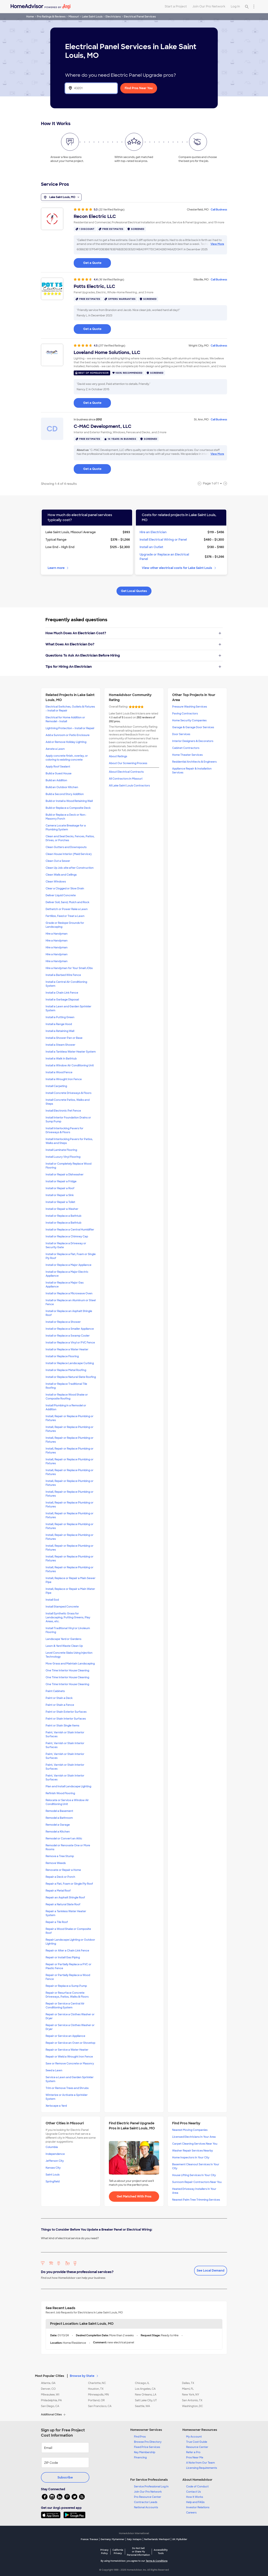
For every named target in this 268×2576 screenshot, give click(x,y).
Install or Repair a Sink (60, 1195)
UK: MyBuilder (179, 2539)
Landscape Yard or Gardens (63, 1639)
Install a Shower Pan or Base (64, 1038)
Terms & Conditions (157, 2560)
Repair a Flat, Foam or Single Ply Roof (69, 1883)
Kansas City (53, 2167)
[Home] (40, 6)
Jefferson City (55, 2160)
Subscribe (65, 2477)
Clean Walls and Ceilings (61, 874)
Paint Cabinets (55, 1691)
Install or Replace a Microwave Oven (69, 1293)
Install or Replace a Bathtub (63, 1215)
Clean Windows (56, 881)
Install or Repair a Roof (60, 1188)
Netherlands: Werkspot (157, 2539)
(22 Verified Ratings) (111, 209)
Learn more (58, 568)
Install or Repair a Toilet (60, 1202)
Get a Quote (92, 263)
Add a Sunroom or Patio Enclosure (68, 735)
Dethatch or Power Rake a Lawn (67, 909)
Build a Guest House (58, 773)
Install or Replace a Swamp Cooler (68, 1335)
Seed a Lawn (54, 2070)
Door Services (181, 734)
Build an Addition (56, 780)
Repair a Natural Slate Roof (63, 1904)
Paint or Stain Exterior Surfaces (66, 1711)
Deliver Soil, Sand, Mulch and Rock (67, 902)
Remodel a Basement (59, 1811)
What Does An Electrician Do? (133, 644)
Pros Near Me (194, 2457)
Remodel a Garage (58, 1824)
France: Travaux (89, 2539)
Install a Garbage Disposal (62, 999)
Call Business (219, 209)
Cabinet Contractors (185, 748)
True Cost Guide (196, 2441)
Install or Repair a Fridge (61, 1181)
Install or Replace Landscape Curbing (70, 1363)
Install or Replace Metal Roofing (66, 1370)
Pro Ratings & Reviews (51, 16)
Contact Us (193, 2491)
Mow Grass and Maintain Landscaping (70, 1663)
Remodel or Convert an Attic (64, 1838)
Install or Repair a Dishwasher (65, 1174)
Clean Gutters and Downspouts (66, 847)
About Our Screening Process (128, 763)
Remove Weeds (56, 1863)
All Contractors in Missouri (125, 778)
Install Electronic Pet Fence (63, 1110)
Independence (55, 2154)
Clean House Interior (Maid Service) (69, 854)
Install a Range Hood (59, 1024)
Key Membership (144, 2452)
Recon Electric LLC (95, 216)
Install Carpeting (56, 1086)
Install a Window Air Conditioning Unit (70, 1065)
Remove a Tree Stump (60, 1856)
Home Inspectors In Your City (190, 2157)
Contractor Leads (145, 2502)
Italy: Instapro (134, 2539)
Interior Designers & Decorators (192, 741)
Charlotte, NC (97, 2383)
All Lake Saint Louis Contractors (129, 785)
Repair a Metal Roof (58, 1890)
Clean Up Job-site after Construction (70, 867)
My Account (194, 2436)
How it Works (194, 2497)
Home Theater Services (187, 754)
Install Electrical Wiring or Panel (163, 540)
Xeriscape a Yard (56, 2105)
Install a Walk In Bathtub (61, 1058)
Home (30, 16)
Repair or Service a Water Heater (67, 2049)
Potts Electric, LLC (94, 286)
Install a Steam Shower (60, 1044)
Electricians (113, 16)
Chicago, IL (142, 2383)
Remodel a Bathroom (59, 1818)
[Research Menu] (254, 6)
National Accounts (146, 2507)
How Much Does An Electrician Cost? (133, 633)
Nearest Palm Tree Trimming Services (196, 2199)
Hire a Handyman (57, 933)
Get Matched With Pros (134, 2196)
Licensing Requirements (201, 2468)
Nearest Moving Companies (190, 2130)
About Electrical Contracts (126, 771)
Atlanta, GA (48, 2383)
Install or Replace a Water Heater (67, 1349)
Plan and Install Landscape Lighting (68, 1786)
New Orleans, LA (145, 2394)
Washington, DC (192, 2406)
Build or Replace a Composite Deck (68, 808)
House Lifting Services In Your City (194, 2175)
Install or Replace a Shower (63, 1322)
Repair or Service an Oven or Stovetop (70, 2042)
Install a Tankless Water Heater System (71, 1051)
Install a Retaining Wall (60, 1031)
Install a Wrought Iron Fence (64, 1079)
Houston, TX (95, 2388)
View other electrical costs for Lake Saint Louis (179, 568)
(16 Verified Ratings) (111, 279)
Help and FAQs (195, 2502)
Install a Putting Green (60, 1017)
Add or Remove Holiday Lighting (66, 742)
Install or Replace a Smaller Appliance (70, 1328)
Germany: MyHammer (112, 2539)
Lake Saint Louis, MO (61, 197)
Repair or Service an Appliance (65, 2036)
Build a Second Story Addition (65, 794)
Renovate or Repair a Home (63, 1870)
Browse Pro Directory (148, 2441)
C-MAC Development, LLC (102, 426)
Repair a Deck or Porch (60, 1876)
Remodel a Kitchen (58, 1831)
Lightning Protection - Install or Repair (70, 728)
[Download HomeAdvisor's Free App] (52, 2515)
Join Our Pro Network (208, 6)
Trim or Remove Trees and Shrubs (67, 2088)
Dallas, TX (188, 2383)
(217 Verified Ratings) (111, 345)
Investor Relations (197, 2507)
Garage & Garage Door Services (193, 727)
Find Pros (140, 2436)
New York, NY (190, 2394)
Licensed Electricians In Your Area (194, 2136)
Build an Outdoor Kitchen (62, 787)
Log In (235, 6)
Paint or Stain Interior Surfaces (66, 1718)
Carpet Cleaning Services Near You (194, 2143)
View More (217, 244)
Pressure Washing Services (189, 706)
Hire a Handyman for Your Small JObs (69, 968)
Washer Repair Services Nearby (192, 2150)
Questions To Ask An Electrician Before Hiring (133, 655)
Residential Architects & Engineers (194, 761)
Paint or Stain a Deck (59, 1698)
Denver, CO (48, 2388)
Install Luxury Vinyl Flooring (63, 1156)
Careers (191, 2512)
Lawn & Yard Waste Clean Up (64, 1646)
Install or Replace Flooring (62, 1356)
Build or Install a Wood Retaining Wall (69, 801)
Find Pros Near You (139, 88)
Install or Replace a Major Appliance (68, 1265)
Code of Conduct (197, 2486)
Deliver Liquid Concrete (61, 895)
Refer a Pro (193, 2452)
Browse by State (84, 2376)
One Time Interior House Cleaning (67, 1670)
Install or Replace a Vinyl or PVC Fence (70, 1342)
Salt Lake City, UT (146, 2400)
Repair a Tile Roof (57, 1922)
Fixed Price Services (147, 2447)
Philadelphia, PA (51, 2400)
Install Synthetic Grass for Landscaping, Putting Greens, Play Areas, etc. (68, 1617)
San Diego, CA (50, 2406)
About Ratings (118, 756)
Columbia (52, 2147)
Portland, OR (96, 2400)
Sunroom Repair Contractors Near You (197, 2182)
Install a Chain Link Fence (62, 992)
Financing (140, 2457)
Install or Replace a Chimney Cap (67, 1236)
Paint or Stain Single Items (62, 1725)
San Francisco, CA (99, 2406)
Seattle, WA (142, 2406)
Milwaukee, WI (50, 2394)
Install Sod (52, 1599)
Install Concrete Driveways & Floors (68, 1093)
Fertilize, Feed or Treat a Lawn (65, 916)
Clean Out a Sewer (58, 861)
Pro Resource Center (147, 2497)
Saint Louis (53, 2174)
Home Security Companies (189, 720)
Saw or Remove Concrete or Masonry (70, 2063)
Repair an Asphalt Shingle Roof (65, 1897)
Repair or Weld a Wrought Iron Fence (69, 2056)
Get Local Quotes (134, 591)
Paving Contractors (185, 713)
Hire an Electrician (153, 532)
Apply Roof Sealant (58, 766)
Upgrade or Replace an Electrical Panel (164, 557)
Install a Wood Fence (59, 1072)
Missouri (73, 16)
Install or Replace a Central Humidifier (70, 1229)
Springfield (53, 2181)
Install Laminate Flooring (61, 1150)
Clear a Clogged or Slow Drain (65, 888)
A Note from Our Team (200, 2462)
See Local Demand (210, 2270)
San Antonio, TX (192, 2400)
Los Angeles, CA (145, 2388)
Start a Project (176, 6)
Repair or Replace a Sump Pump (66, 1986)
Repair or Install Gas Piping (63, 1957)
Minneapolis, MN (98, 2394)
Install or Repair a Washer (62, 1209)
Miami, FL (188, 2388)
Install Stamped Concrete (62, 1606)
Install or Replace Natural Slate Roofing (71, 1377)
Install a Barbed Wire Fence (63, 975)
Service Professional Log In (151, 2486)
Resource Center (197, 2447)
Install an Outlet (151, 547)
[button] (134, 2373)
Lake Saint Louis (92, 16)
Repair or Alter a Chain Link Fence (67, 1950)
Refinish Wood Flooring (60, 1793)
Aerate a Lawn (55, 749)
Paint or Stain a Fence (60, 1705)
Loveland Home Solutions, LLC (107, 352)
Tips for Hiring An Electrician (133, 666)
